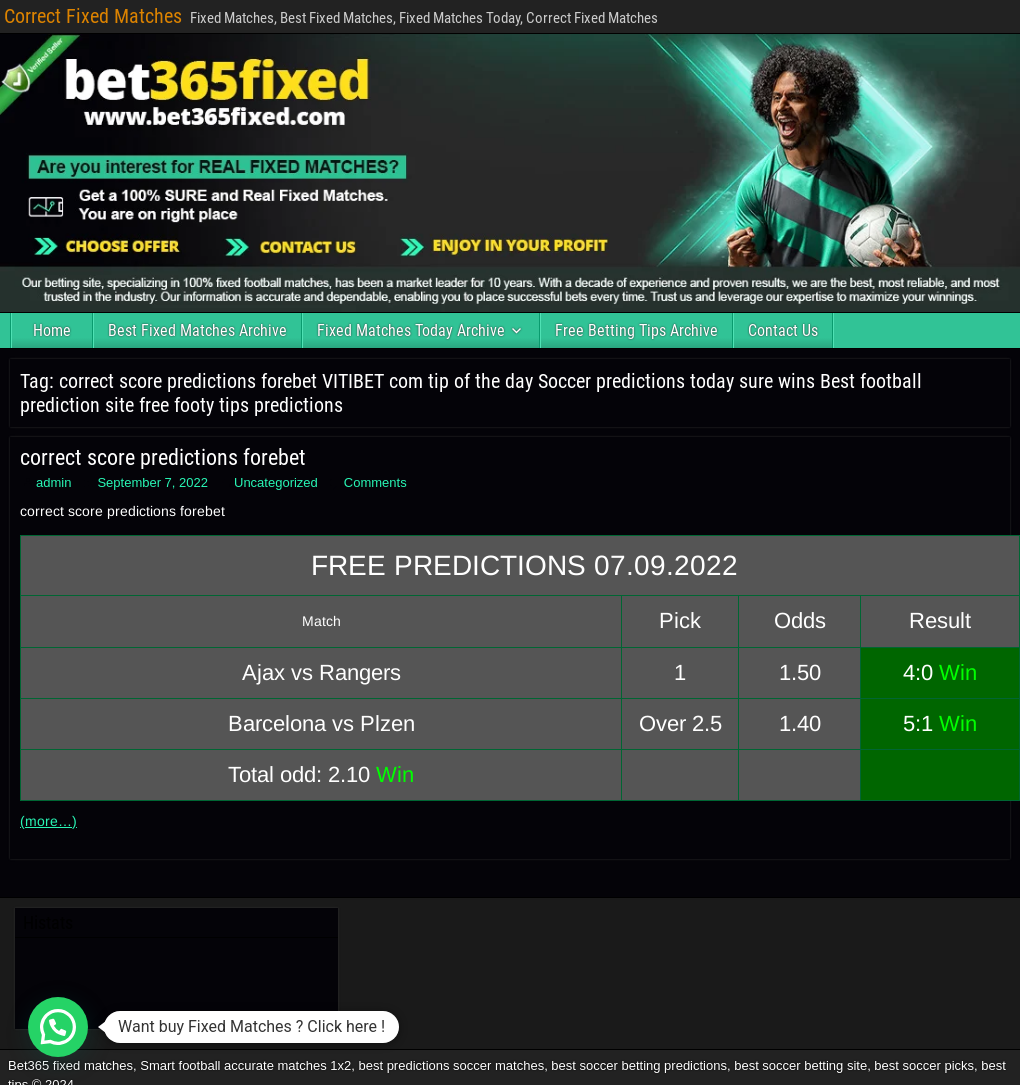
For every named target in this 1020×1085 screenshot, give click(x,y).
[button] (58, 1027)
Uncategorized (276, 482)
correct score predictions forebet (163, 457)
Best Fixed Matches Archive (197, 330)
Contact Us (783, 330)
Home (52, 330)
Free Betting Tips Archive (636, 330)
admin (53, 482)
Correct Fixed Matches (93, 16)
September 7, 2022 (152, 482)
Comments (375, 482)
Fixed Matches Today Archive (411, 330)
